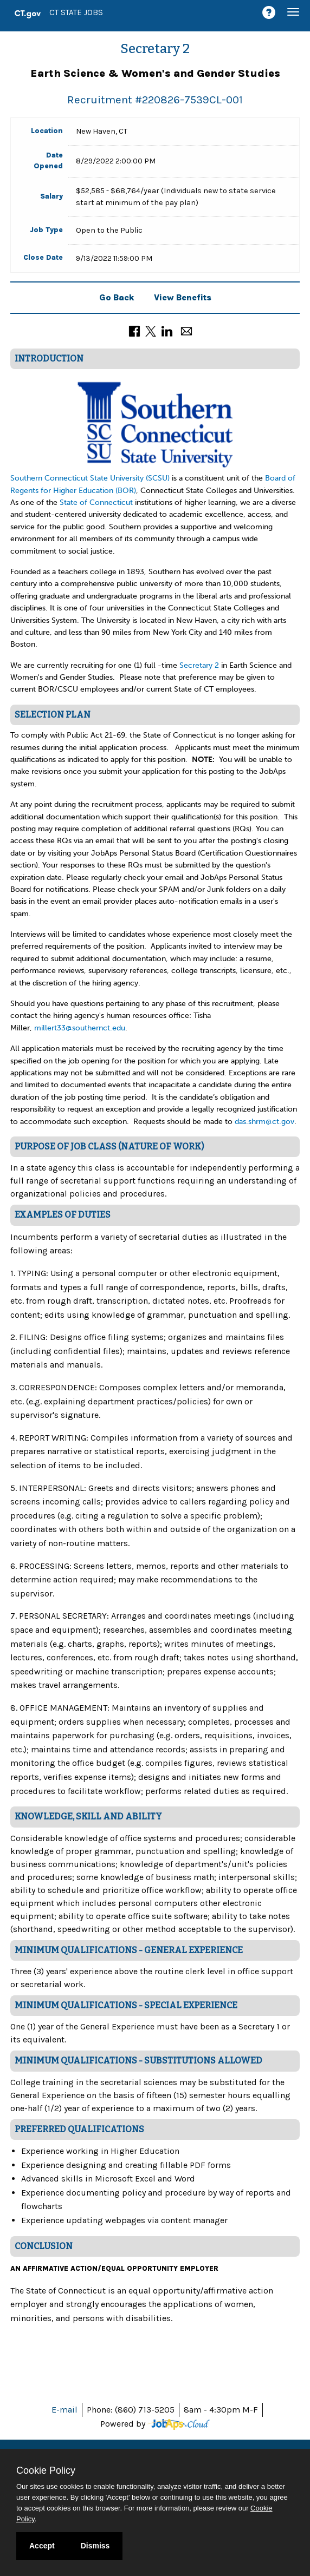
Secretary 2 (199, 665)
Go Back (116, 297)
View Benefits (182, 297)
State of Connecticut (97, 502)
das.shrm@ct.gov (264, 1121)
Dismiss (95, 2545)
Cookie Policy (45, 2470)
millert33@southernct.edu (79, 1028)
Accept (42, 2545)
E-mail (64, 2409)
